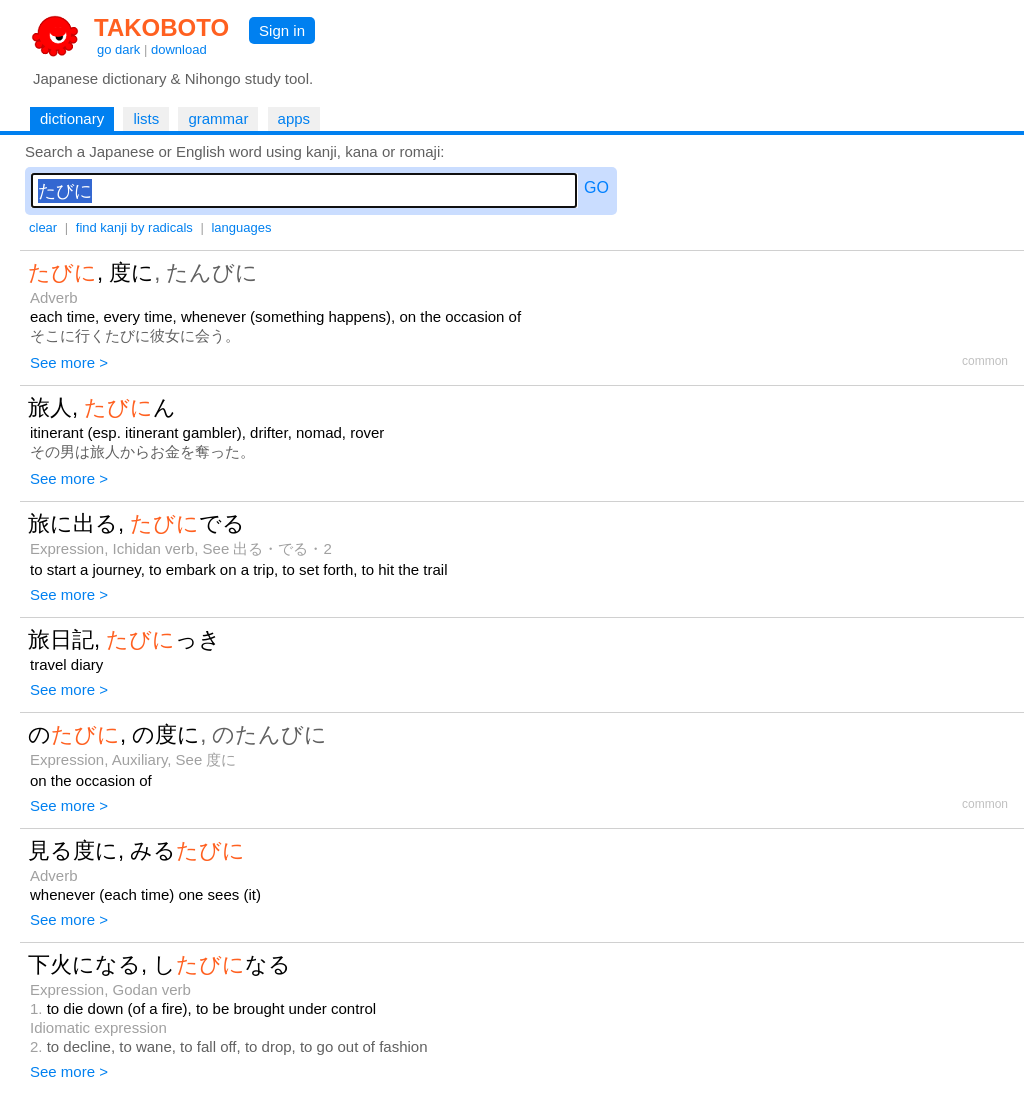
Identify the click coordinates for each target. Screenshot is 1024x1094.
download (179, 49)
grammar (218, 118)
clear (43, 227)
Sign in (282, 30)
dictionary (72, 118)
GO (596, 187)
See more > (69, 362)
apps (294, 118)
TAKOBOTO (161, 27)
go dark (118, 49)
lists (146, 118)
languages (241, 227)
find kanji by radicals (134, 227)
